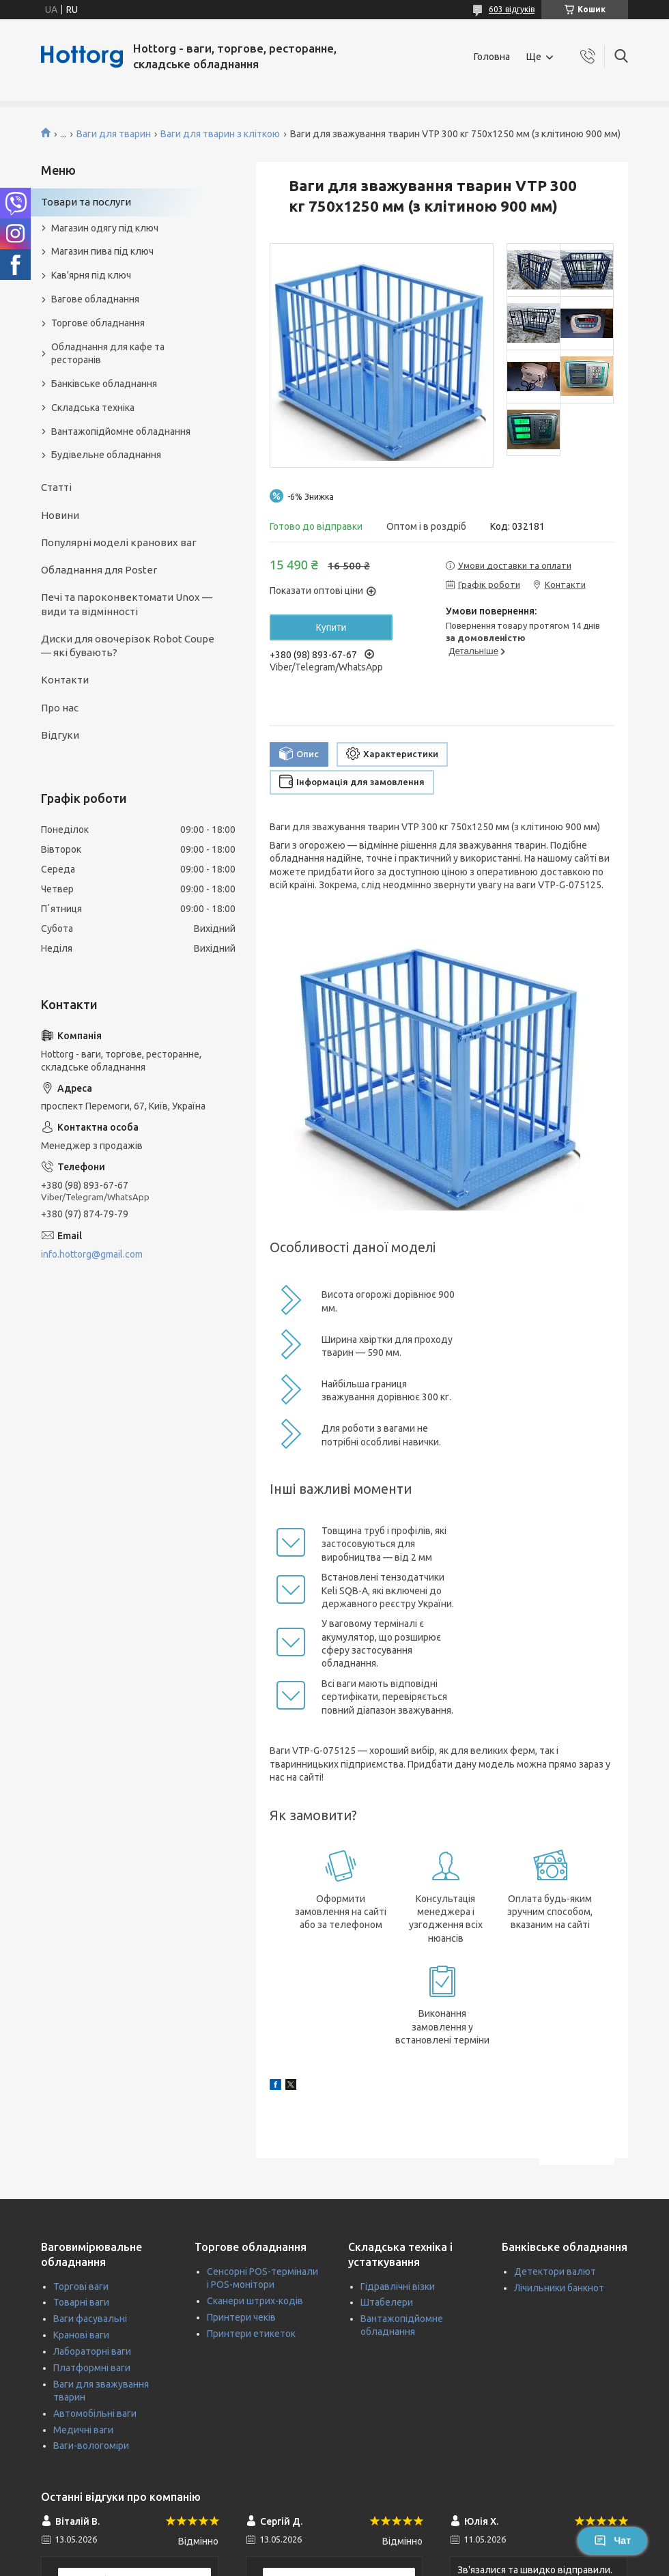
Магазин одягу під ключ (104, 228)
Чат (612, 2540)
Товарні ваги (81, 2302)
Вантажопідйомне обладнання (120, 431)
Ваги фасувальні (90, 2318)
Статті (56, 487)
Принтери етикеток (251, 2333)
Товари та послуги (86, 202)
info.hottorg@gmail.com (92, 1254)
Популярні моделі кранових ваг (119, 542)
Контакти (65, 679)
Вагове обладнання (95, 299)
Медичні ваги (83, 2429)
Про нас (60, 707)
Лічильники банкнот (559, 2287)
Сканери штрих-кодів (255, 2300)
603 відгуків (512, 9)
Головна (492, 56)
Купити (331, 627)
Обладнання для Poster (99, 570)
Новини (60, 515)
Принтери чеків (241, 2317)
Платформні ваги (91, 2367)
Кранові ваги (81, 2335)
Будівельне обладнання (106, 454)
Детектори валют (555, 2271)
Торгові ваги (81, 2286)
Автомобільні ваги (95, 2413)
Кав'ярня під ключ (91, 275)
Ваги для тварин (113, 133)
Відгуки (60, 735)
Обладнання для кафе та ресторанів (108, 353)
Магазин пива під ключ (102, 251)
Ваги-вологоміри (91, 2445)
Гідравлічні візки (397, 2286)
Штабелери (386, 2302)
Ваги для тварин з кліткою (220, 133)
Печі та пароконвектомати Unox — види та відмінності (126, 604)
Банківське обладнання (104, 383)
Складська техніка (92, 407)
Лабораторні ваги (92, 2351)
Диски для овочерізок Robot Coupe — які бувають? (127, 645)
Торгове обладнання (98, 322)
